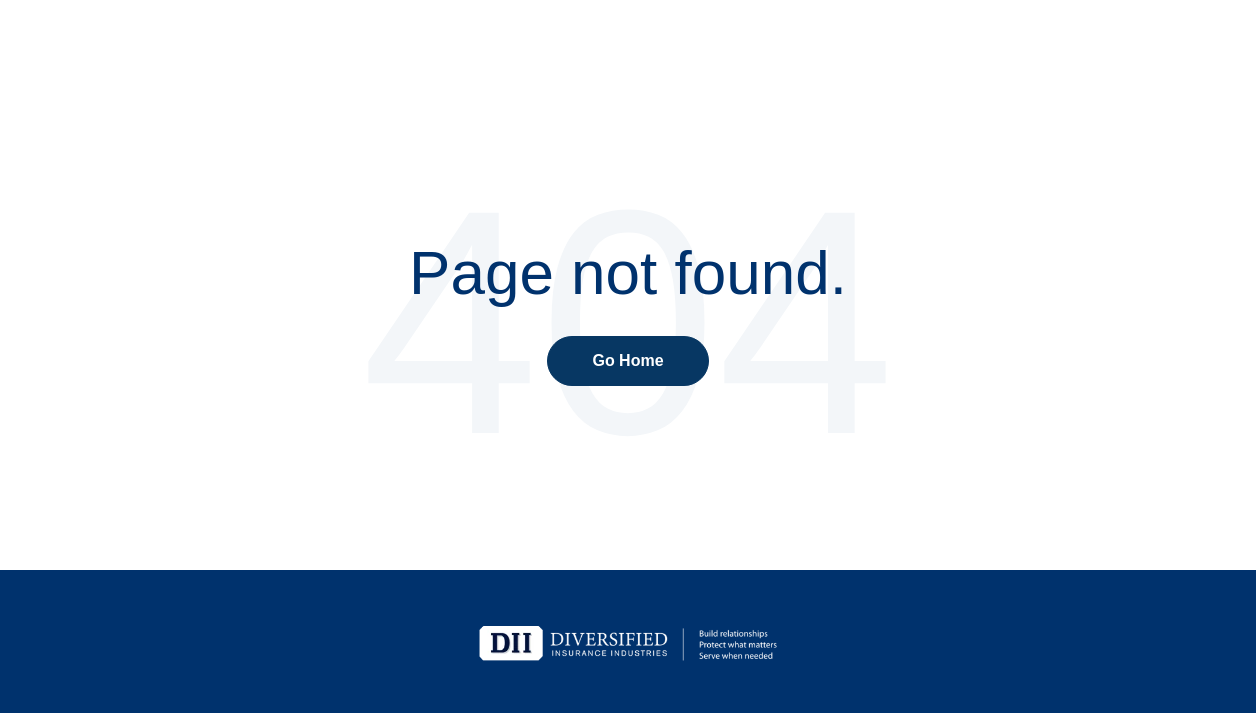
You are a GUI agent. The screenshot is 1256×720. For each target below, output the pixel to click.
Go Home (627, 360)
